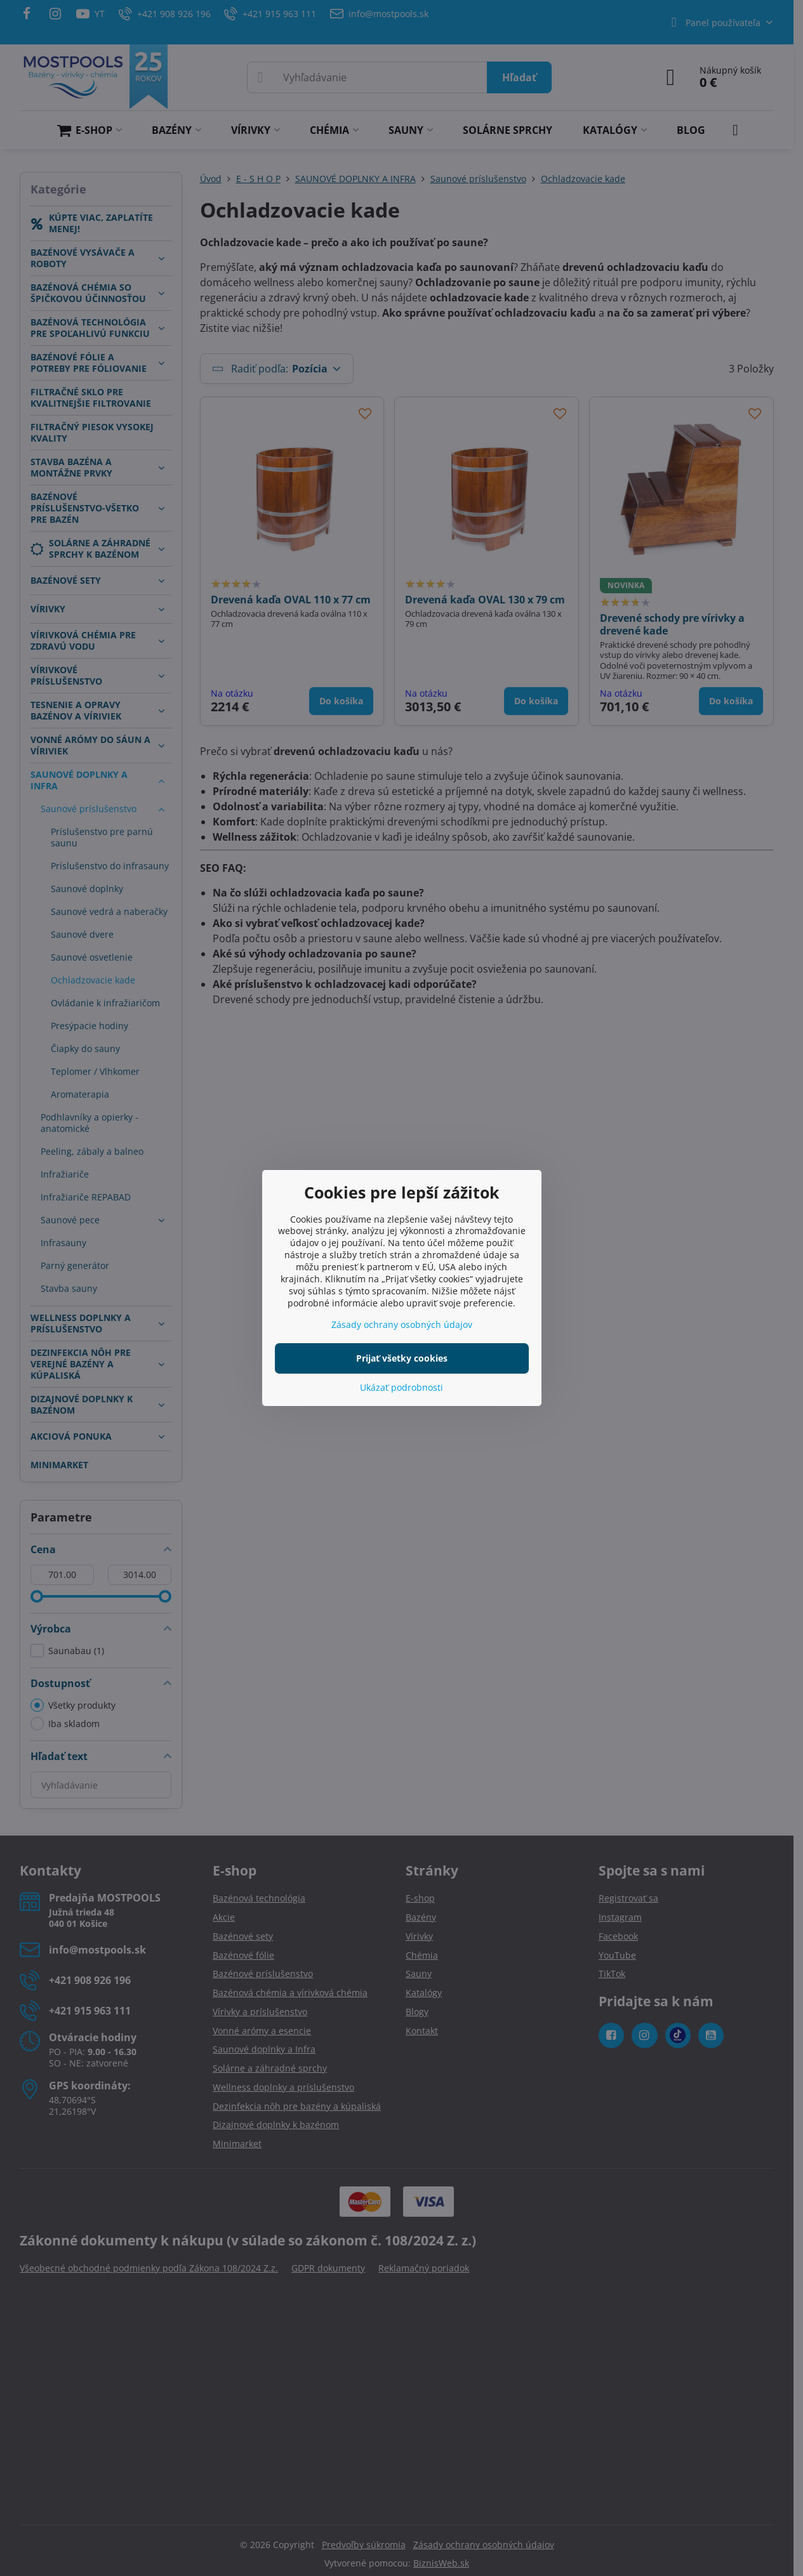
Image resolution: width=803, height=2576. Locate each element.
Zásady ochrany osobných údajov (401, 1324)
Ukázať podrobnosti (401, 1387)
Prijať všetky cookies (402, 1358)
